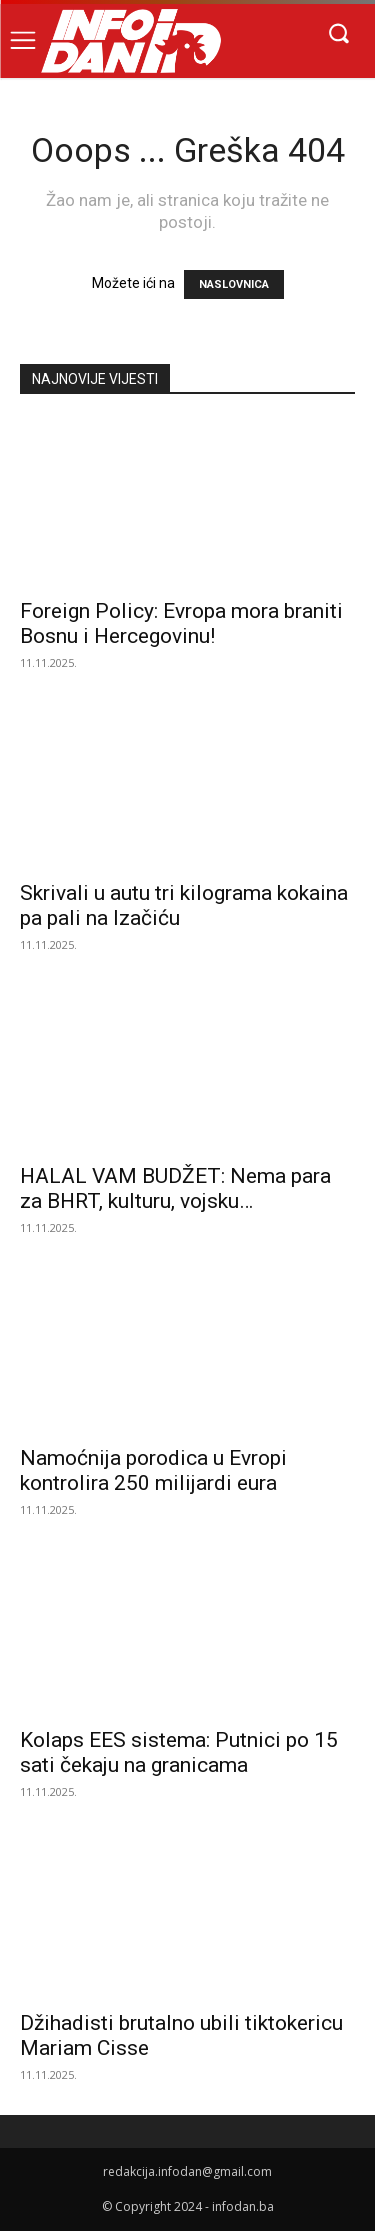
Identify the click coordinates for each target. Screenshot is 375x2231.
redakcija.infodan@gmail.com (187, 2171)
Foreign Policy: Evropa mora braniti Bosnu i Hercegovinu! (181, 623)
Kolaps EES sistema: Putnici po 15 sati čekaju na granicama (179, 1752)
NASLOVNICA (234, 284)
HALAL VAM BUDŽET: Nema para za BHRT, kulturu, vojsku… (175, 1188)
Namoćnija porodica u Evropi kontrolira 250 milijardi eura (153, 1470)
